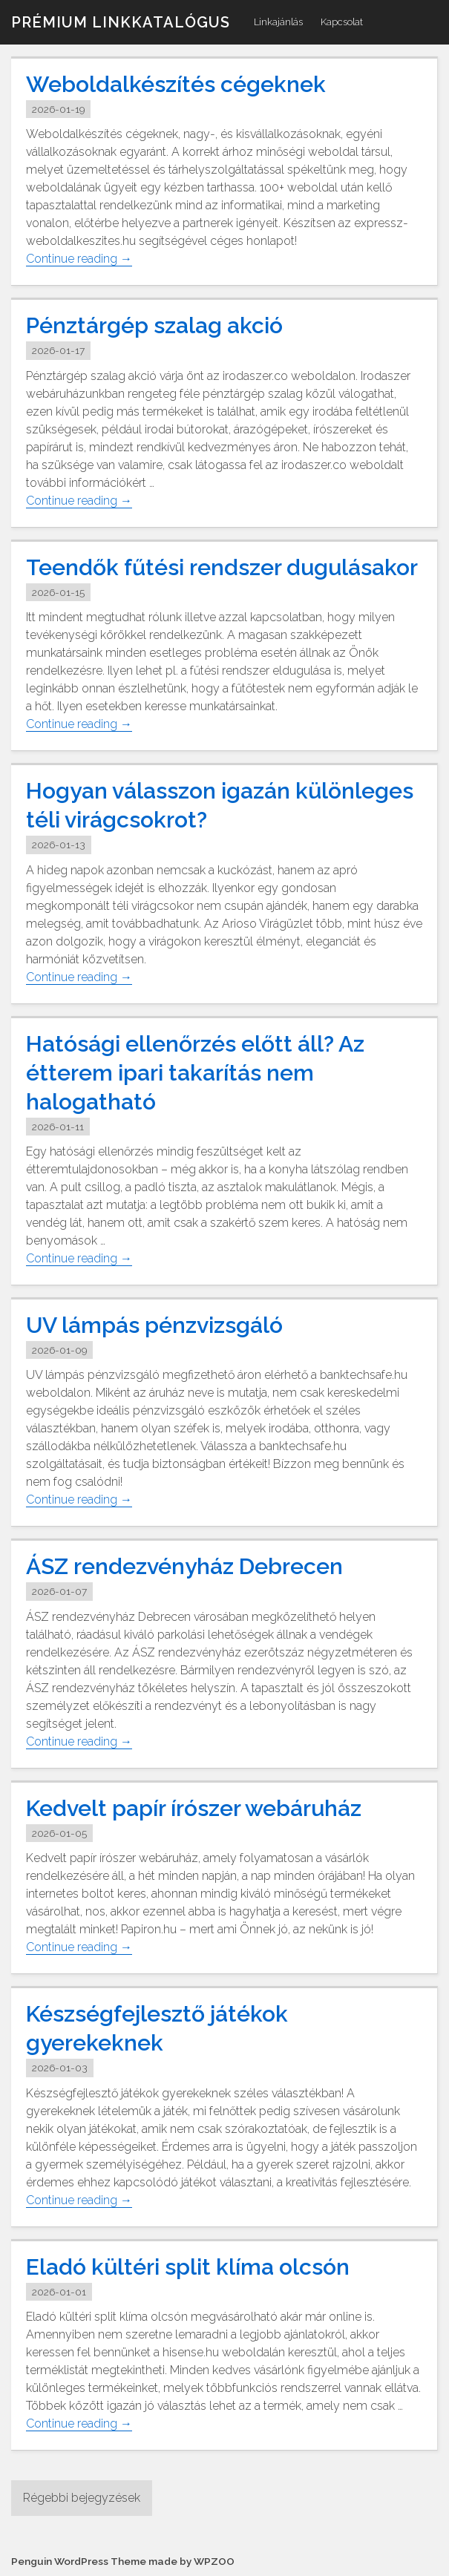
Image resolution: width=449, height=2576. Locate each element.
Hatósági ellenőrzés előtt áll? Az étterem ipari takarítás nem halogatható (195, 1073)
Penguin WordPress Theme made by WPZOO (123, 2561)
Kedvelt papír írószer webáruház (193, 1808)
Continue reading (79, 259)
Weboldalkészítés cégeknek (176, 84)
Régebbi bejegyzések (81, 2498)
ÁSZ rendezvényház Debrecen (184, 1566)
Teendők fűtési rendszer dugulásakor (222, 567)
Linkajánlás (278, 21)
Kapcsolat (342, 21)
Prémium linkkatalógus (120, 22)
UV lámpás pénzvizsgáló (154, 1325)
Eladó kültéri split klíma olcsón (188, 2267)
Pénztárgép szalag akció (154, 325)
